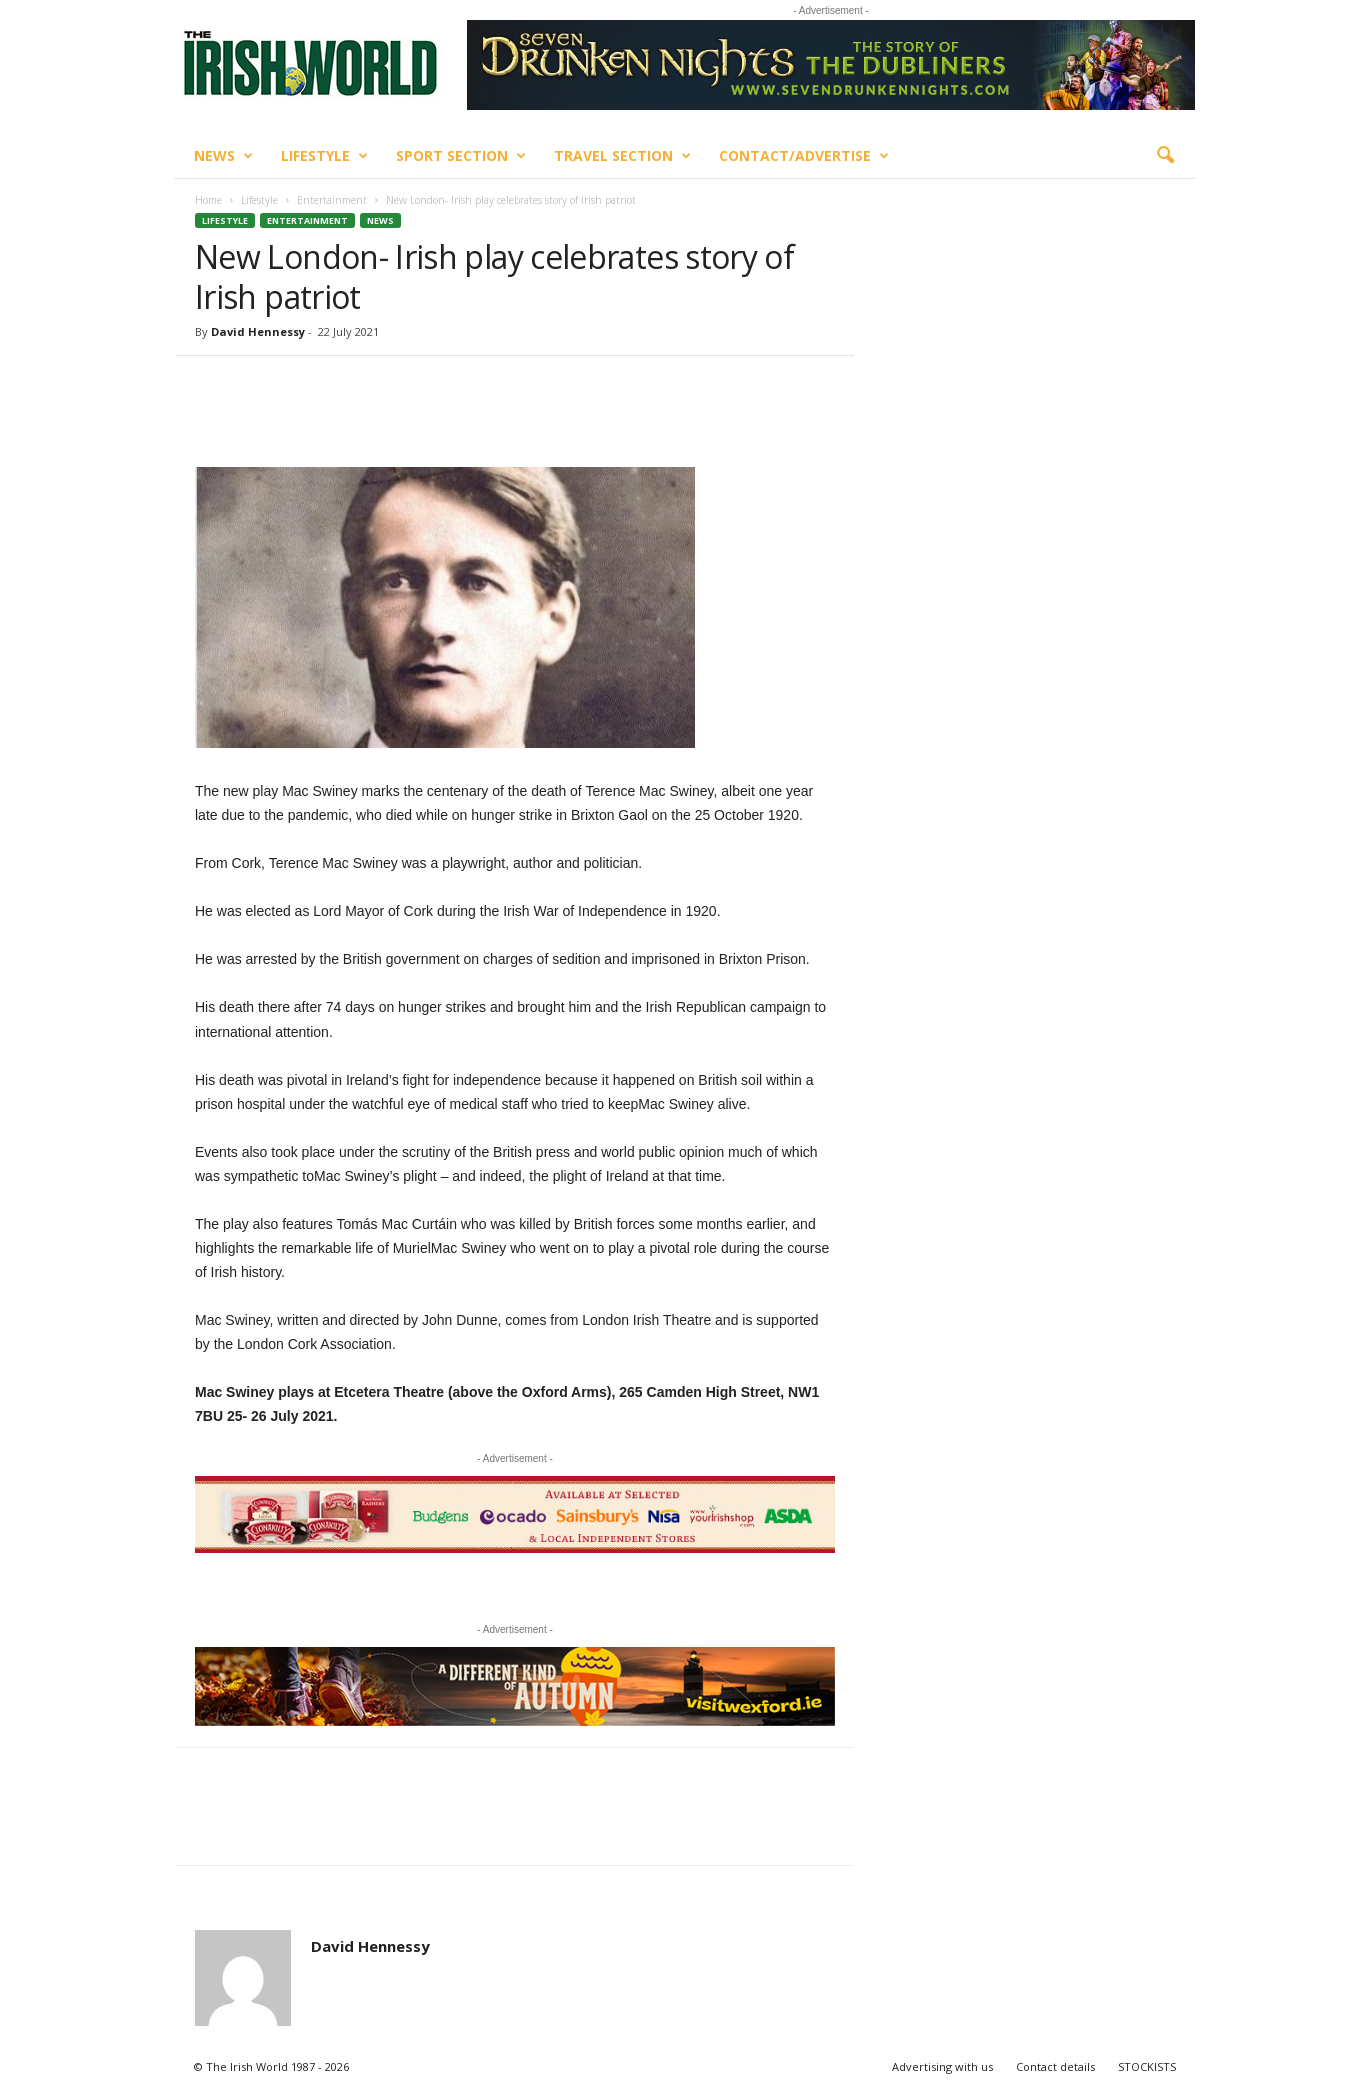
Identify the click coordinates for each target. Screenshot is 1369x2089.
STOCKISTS (1147, 2066)
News (223, 156)
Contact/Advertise (804, 156)
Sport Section (461, 156)
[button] (1165, 156)
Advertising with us (942, 2066)
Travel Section (622, 156)
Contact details (1055, 2066)
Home (208, 200)
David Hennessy (258, 331)
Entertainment (332, 200)
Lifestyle (324, 156)
